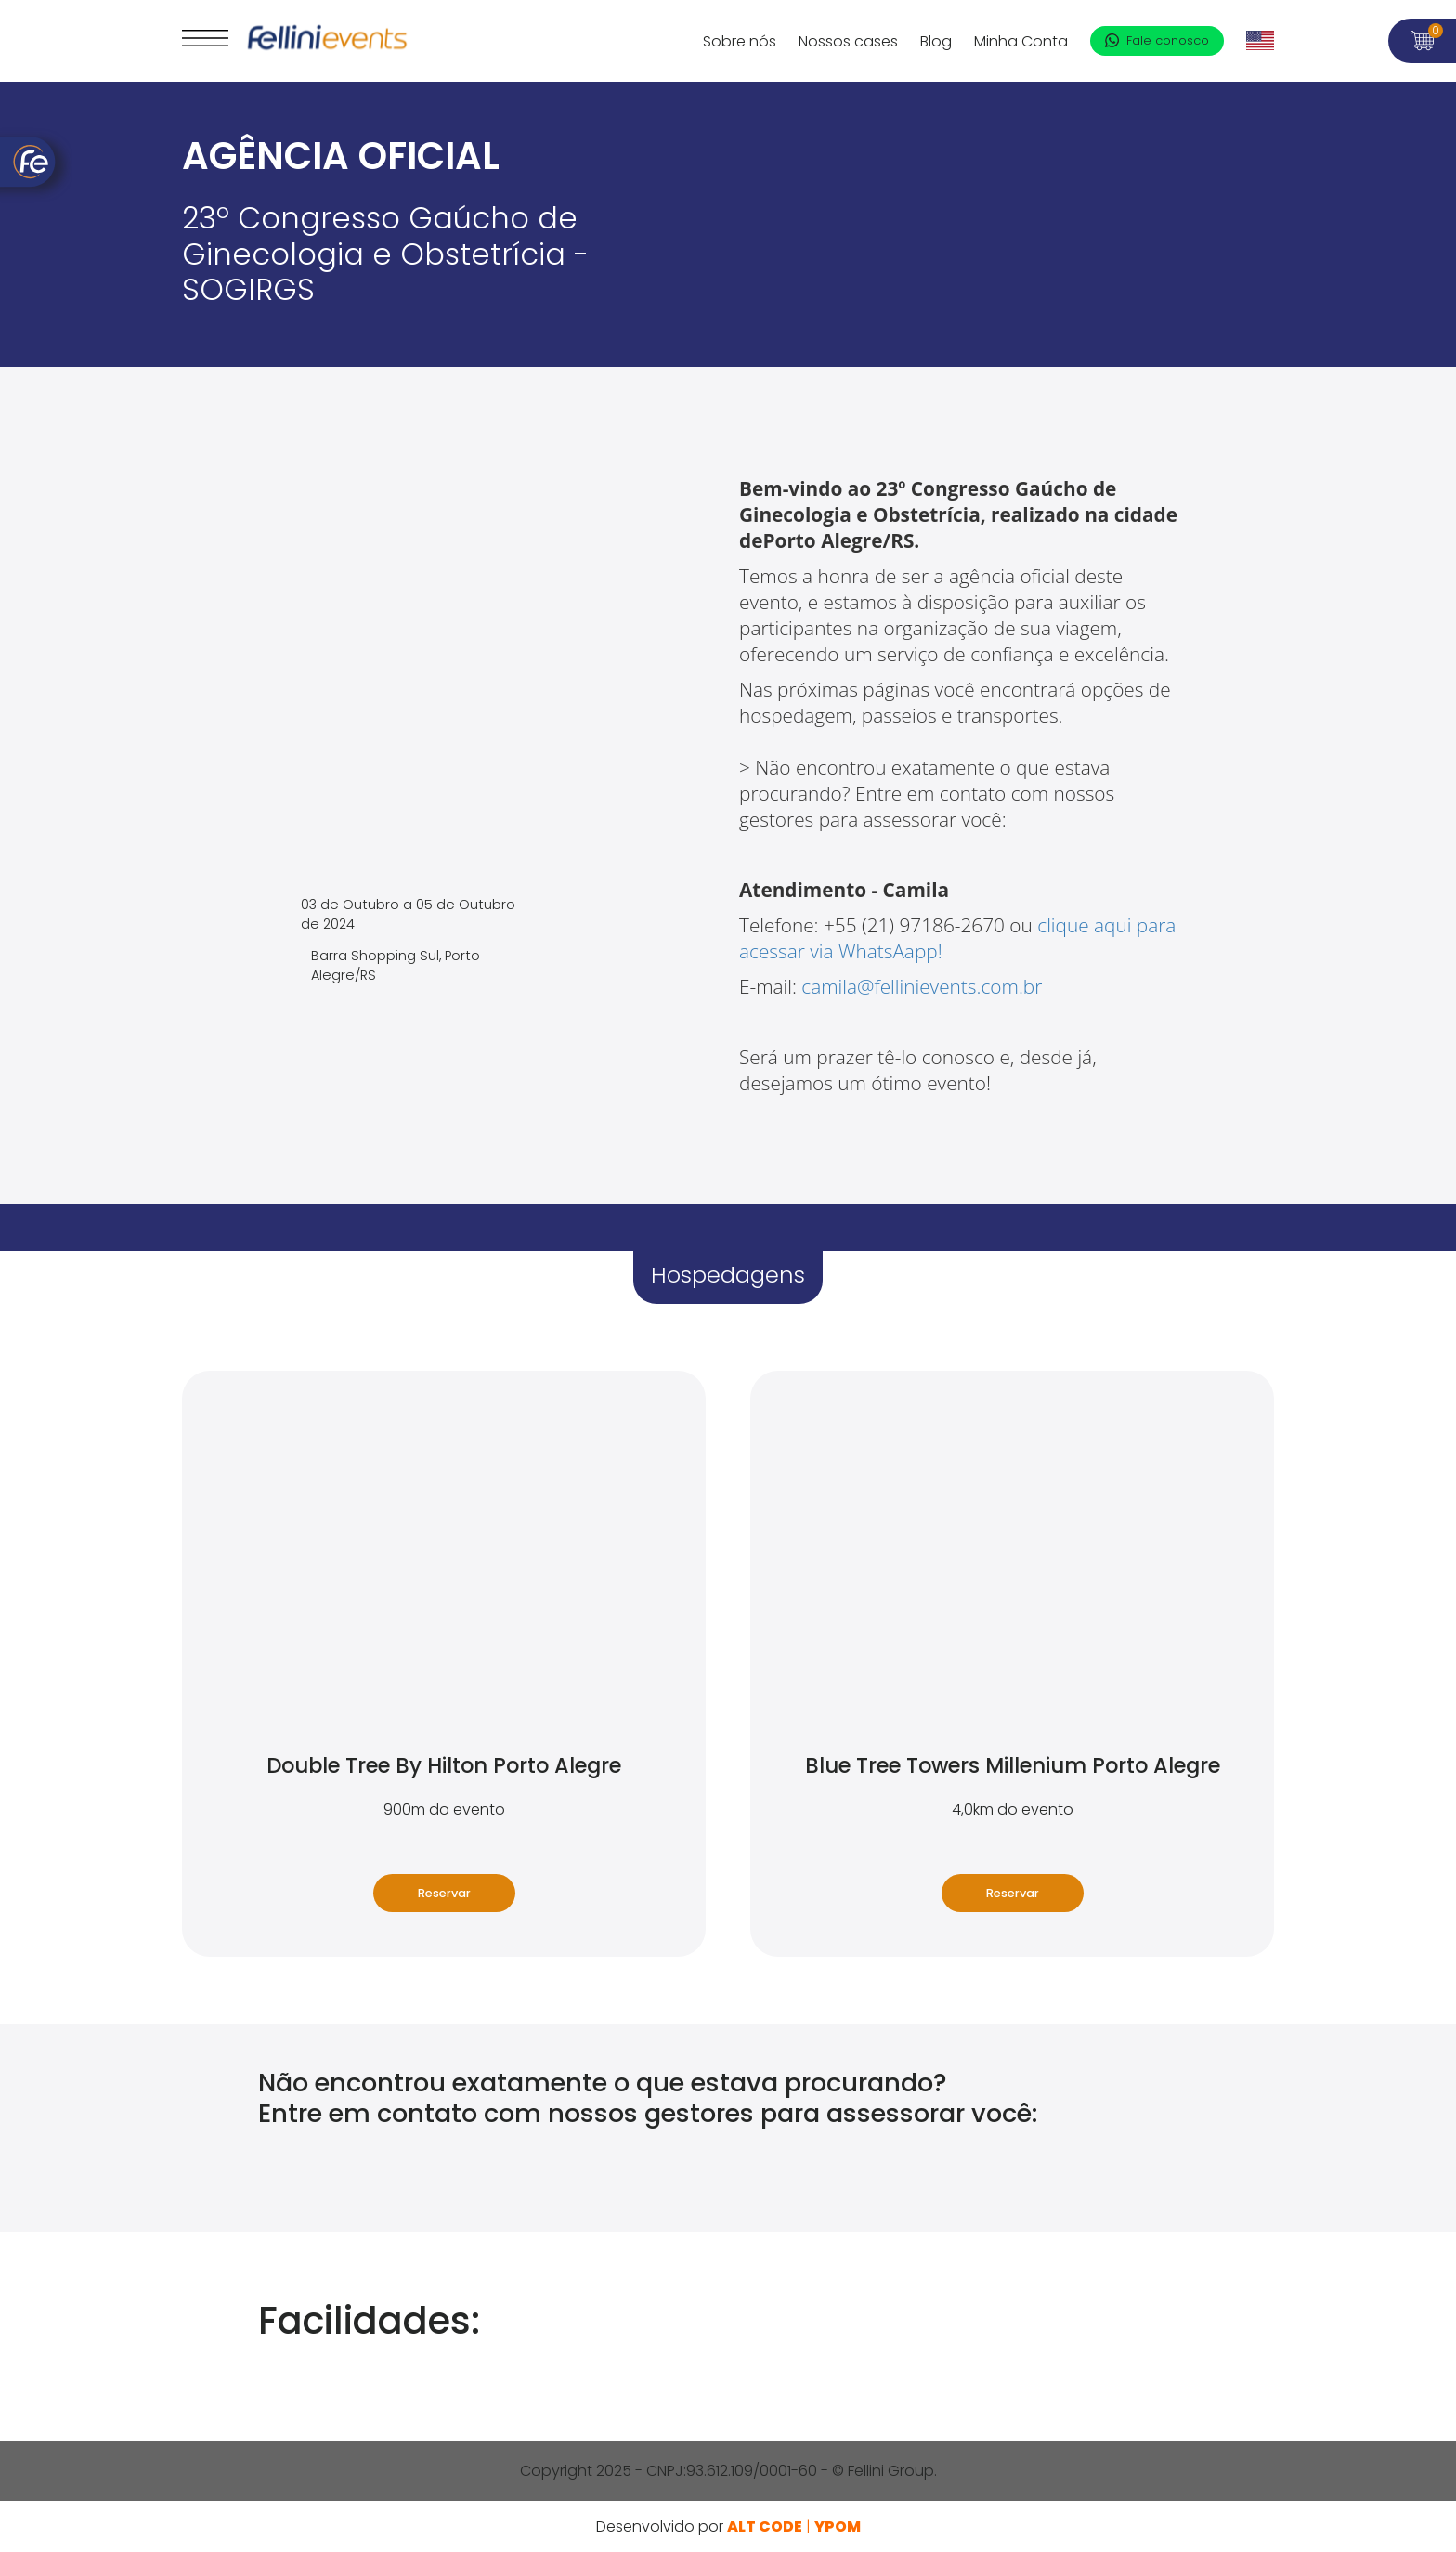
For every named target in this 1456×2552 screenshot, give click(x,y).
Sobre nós (739, 41)
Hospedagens (728, 1274)
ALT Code (764, 2526)
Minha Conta (1021, 41)
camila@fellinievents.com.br (923, 986)
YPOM (837, 2526)
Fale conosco (1157, 40)
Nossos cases (848, 41)
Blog (936, 41)
